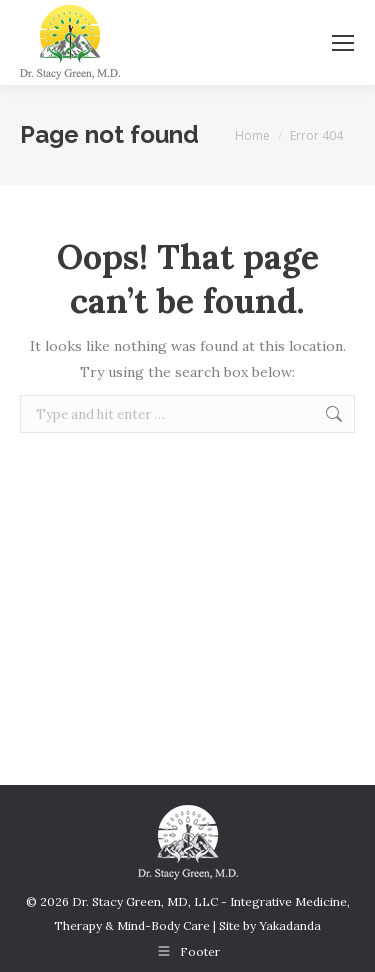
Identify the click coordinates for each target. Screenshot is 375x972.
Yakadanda (290, 925)
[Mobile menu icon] (343, 43)
